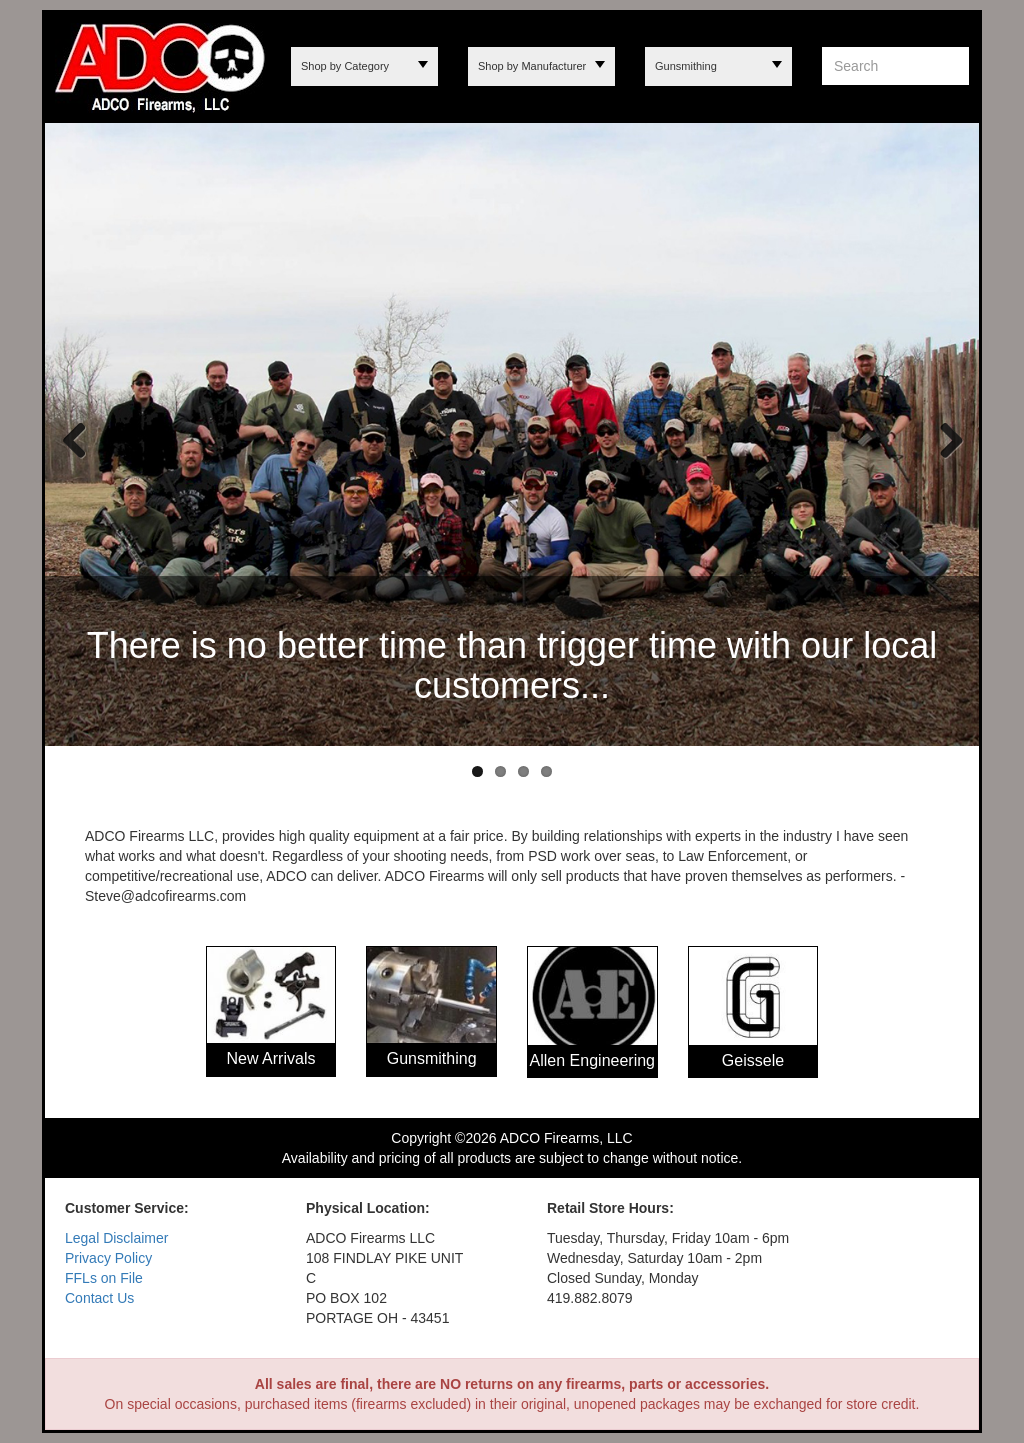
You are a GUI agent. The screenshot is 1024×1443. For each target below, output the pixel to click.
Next (944, 439)
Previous (75, 439)
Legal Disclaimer (116, 1238)
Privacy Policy (108, 1258)
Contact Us (99, 1298)
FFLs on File (104, 1278)
